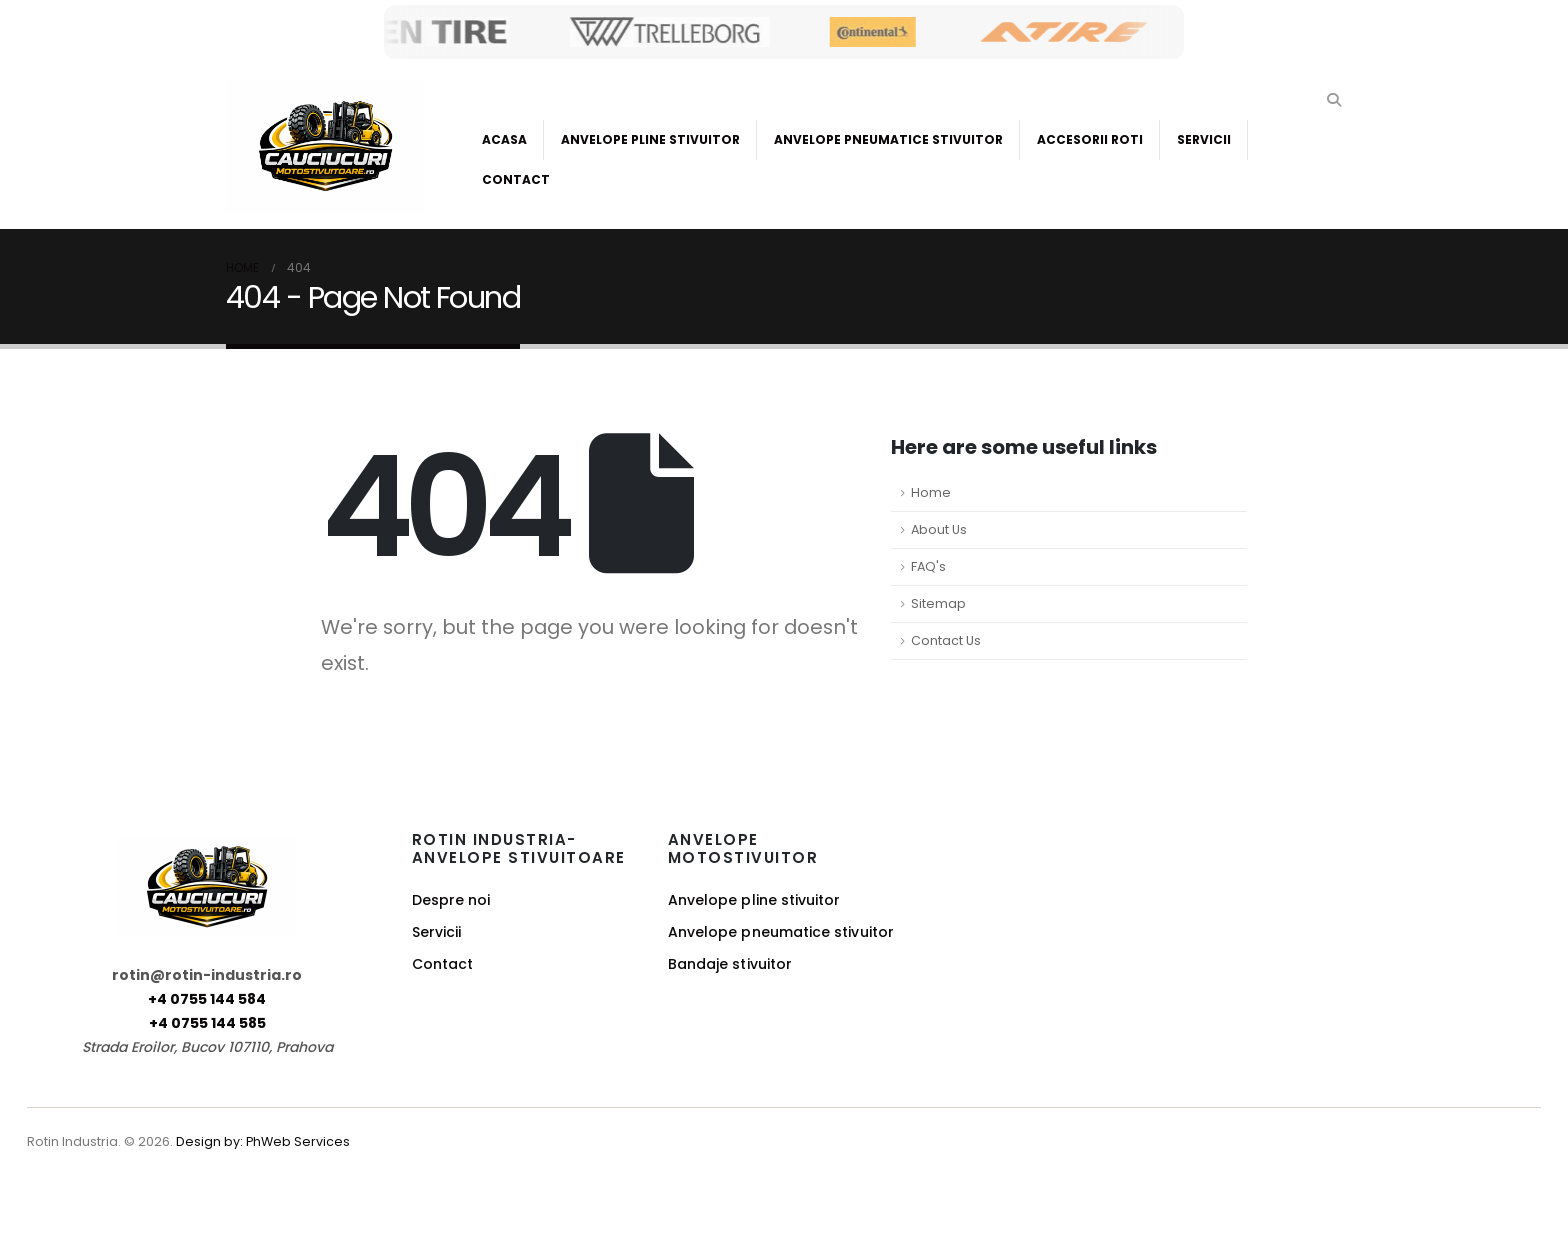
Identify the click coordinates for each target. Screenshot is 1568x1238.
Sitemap (938, 603)
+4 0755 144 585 (207, 1023)
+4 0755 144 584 (207, 999)
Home (931, 492)
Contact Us (946, 640)
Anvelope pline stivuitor (754, 900)
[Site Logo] (325, 146)
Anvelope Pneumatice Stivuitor (888, 139)
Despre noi (451, 900)
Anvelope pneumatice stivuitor (781, 932)
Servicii (1204, 139)
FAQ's (928, 566)
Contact (516, 179)
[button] (1333, 100)
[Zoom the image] (207, 848)
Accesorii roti (1090, 139)
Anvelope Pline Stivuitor (650, 139)
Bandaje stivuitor (730, 964)
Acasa (504, 139)
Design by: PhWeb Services (263, 1141)
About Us (939, 529)
